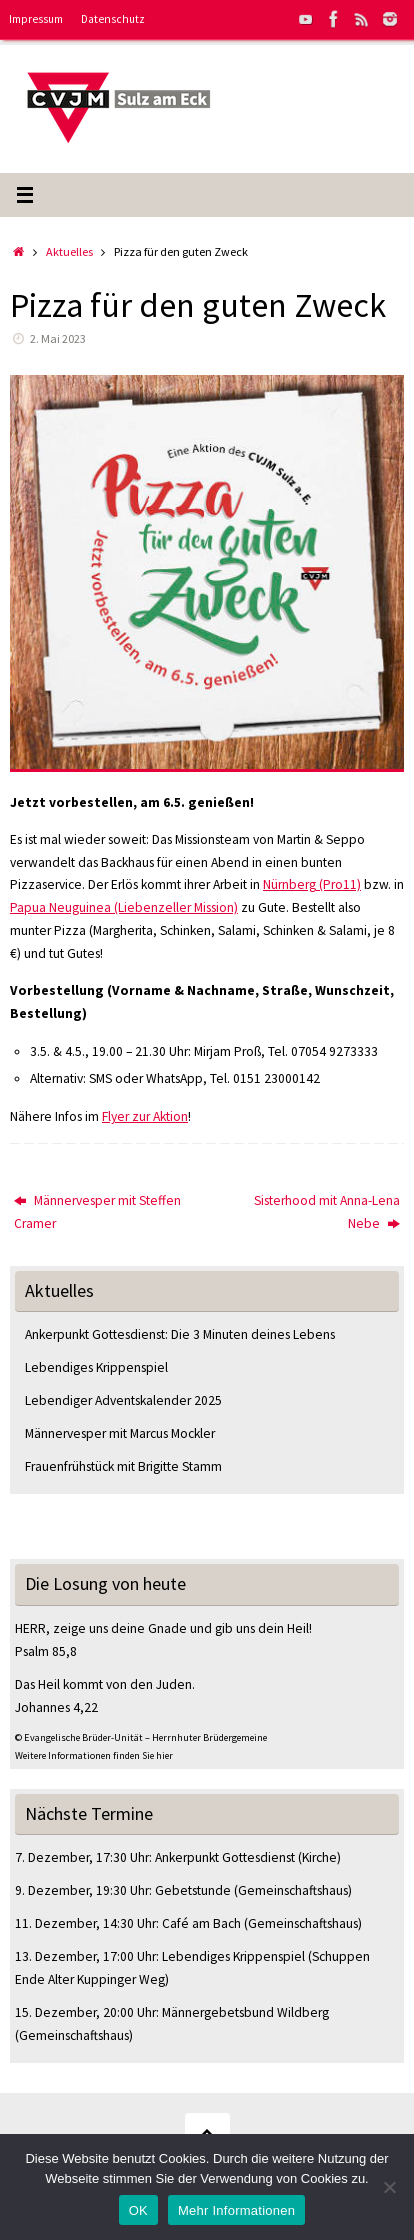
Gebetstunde (193, 1890)
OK (138, 2210)
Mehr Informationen (236, 2210)
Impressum (36, 19)
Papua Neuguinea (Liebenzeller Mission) (124, 907)
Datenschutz (113, 19)
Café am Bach (201, 1923)
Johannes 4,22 (56, 1707)
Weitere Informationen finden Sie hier (94, 1755)
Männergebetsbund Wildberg (245, 2012)
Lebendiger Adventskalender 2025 (123, 1400)
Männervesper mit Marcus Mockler (120, 1433)
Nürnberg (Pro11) (312, 884)
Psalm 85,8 (46, 1651)
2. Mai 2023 (58, 338)
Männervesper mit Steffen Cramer (97, 1212)
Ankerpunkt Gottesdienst (225, 1857)
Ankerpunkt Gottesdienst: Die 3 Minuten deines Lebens (180, 1334)
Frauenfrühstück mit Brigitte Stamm (123, 1466)
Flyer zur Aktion (145, 1116)
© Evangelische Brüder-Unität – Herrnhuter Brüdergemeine (141, 1737)
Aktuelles (69, 251)
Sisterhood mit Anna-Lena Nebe (327, 1212)
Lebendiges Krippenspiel (96, 1367)
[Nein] (389, 2187)
